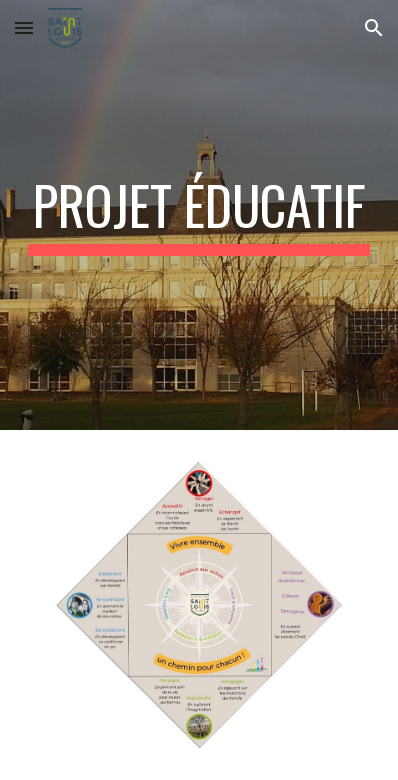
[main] (199, 215)
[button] (24, 27)
